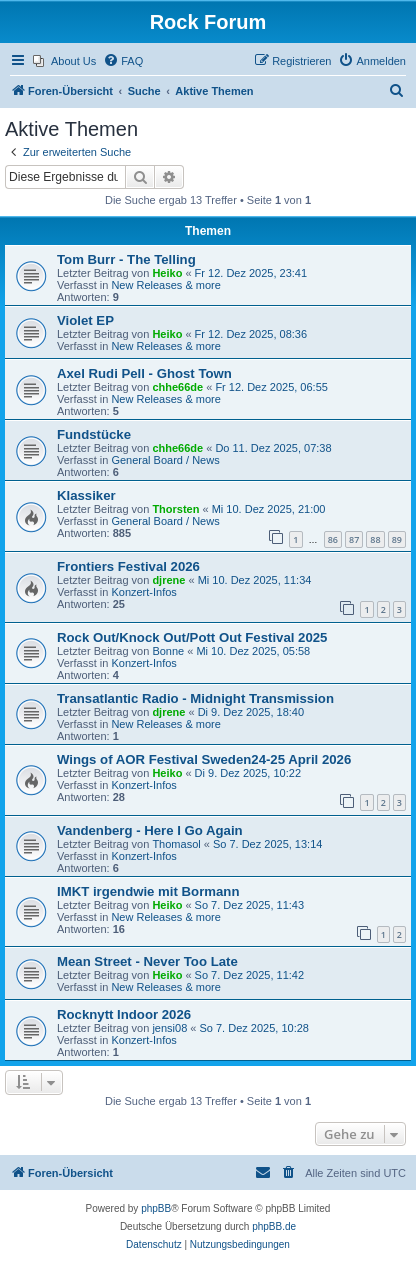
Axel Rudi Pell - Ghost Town (144, 373)
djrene (168, 580)
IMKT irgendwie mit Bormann (148, 891)
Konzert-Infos (143, 592)
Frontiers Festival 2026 (128, 566)
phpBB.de (274, 1226)
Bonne (168, 651)
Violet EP (85, 320)
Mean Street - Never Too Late (147, 961)
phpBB (156, 1208)
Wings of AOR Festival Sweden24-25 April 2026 (204, 759)
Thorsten (175, 509)
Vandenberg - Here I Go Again (150, 830)
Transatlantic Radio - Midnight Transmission (195, 698)
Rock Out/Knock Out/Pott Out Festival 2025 (192, 637)
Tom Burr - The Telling (126, 259)
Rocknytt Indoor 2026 (124, 1014)
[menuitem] (64, 61)
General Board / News (165, 460)
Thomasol (176, 844)
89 (397, 539)
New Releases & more (165, 285)
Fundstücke (94, 434)
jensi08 (169, 1028)
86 (333, 539)
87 (354, 539)
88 (375, 539)
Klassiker (86, 495)
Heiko (167, 273)
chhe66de (177, 387)
